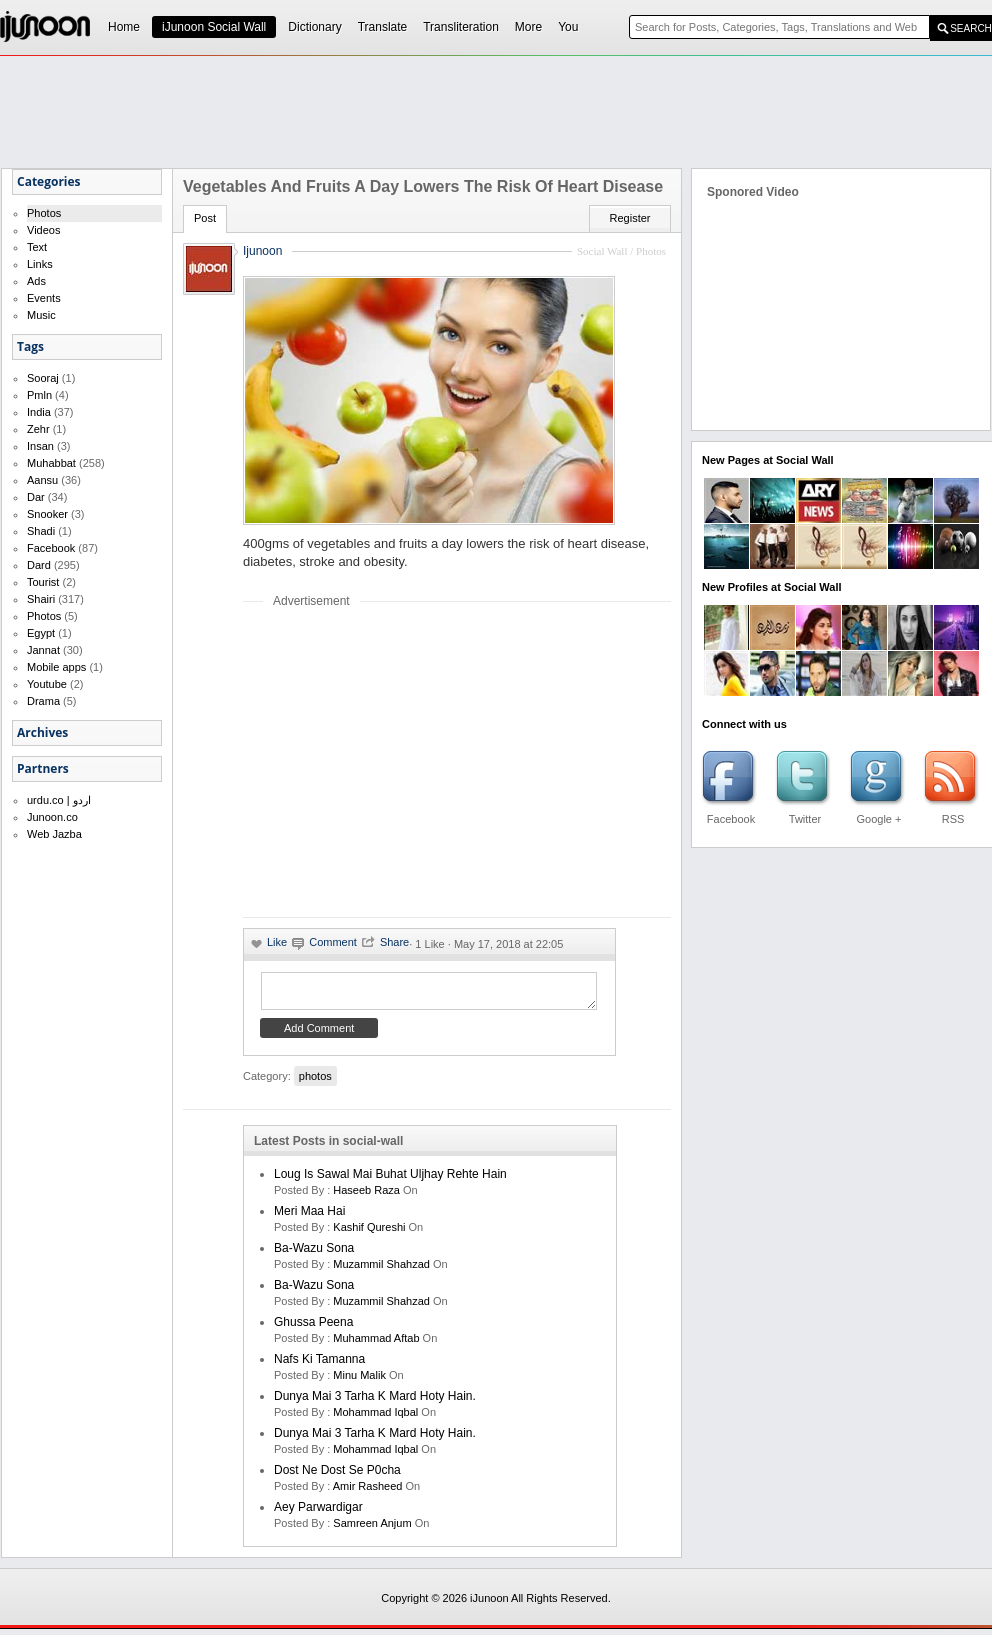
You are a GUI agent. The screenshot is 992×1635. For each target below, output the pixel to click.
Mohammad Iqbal (375, 1418)
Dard (39, 565)
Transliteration (461, 27)
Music (41, 315)
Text (37, 247)
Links (40, 264)
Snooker (47, 514)
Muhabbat (51, 463)
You (568, 27)
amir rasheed (368, 1492)
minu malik (359, 1381)
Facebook (51, 548)
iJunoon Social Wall (214, 27)
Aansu (42, 480)
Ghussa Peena (313, 1328)
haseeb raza (366, 1196)
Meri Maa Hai (309, 1217)
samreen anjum (372, 1529)
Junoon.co (52, 817)
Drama (43, 701)
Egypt (41, 633)
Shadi (41, 531)
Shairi (41, 599)
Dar (36, 497)
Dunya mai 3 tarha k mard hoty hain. (375, 1402)
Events (44, 298)
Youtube (47, 684)
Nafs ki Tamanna (319, 1365)
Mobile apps (56, 667)
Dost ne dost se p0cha (337, 1476)
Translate (383, 27)
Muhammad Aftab (376, 1344)
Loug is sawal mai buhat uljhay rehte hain (390, 1180)
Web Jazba (54, 834)
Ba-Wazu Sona (314, 1254)
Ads (36, 281)
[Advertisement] (411, 762)
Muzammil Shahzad (381, 1270)
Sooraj (43, 378)
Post (205, 218)
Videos (43, 230)
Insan (40, 446)
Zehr (38, 429)
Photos (44, 213)
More (528, 27)
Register (630, 218)
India (39, 412)
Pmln (39, 395)
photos (315, 1082)
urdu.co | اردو (59, 800)
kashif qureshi (369, 1233)
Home (124, 27)
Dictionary (314, 27)
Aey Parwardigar (318, 1513)
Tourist (43, 582)
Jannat (43, 650)
